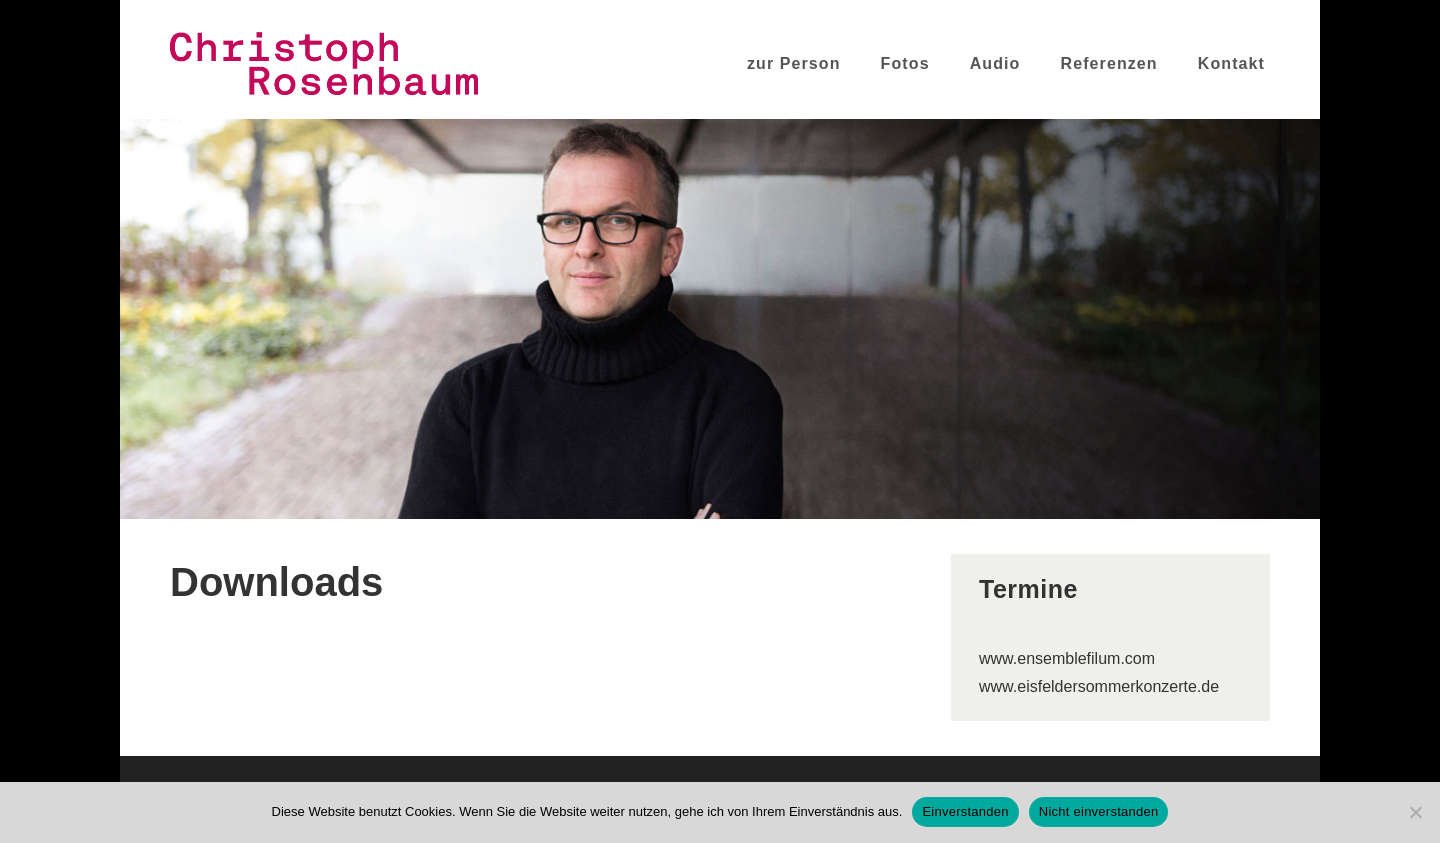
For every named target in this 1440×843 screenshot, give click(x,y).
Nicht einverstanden (1099, 811)
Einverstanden (965, 811)
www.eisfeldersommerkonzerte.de (1099, 686)
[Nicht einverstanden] (1415, 812)
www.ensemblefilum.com (1067, 658)
